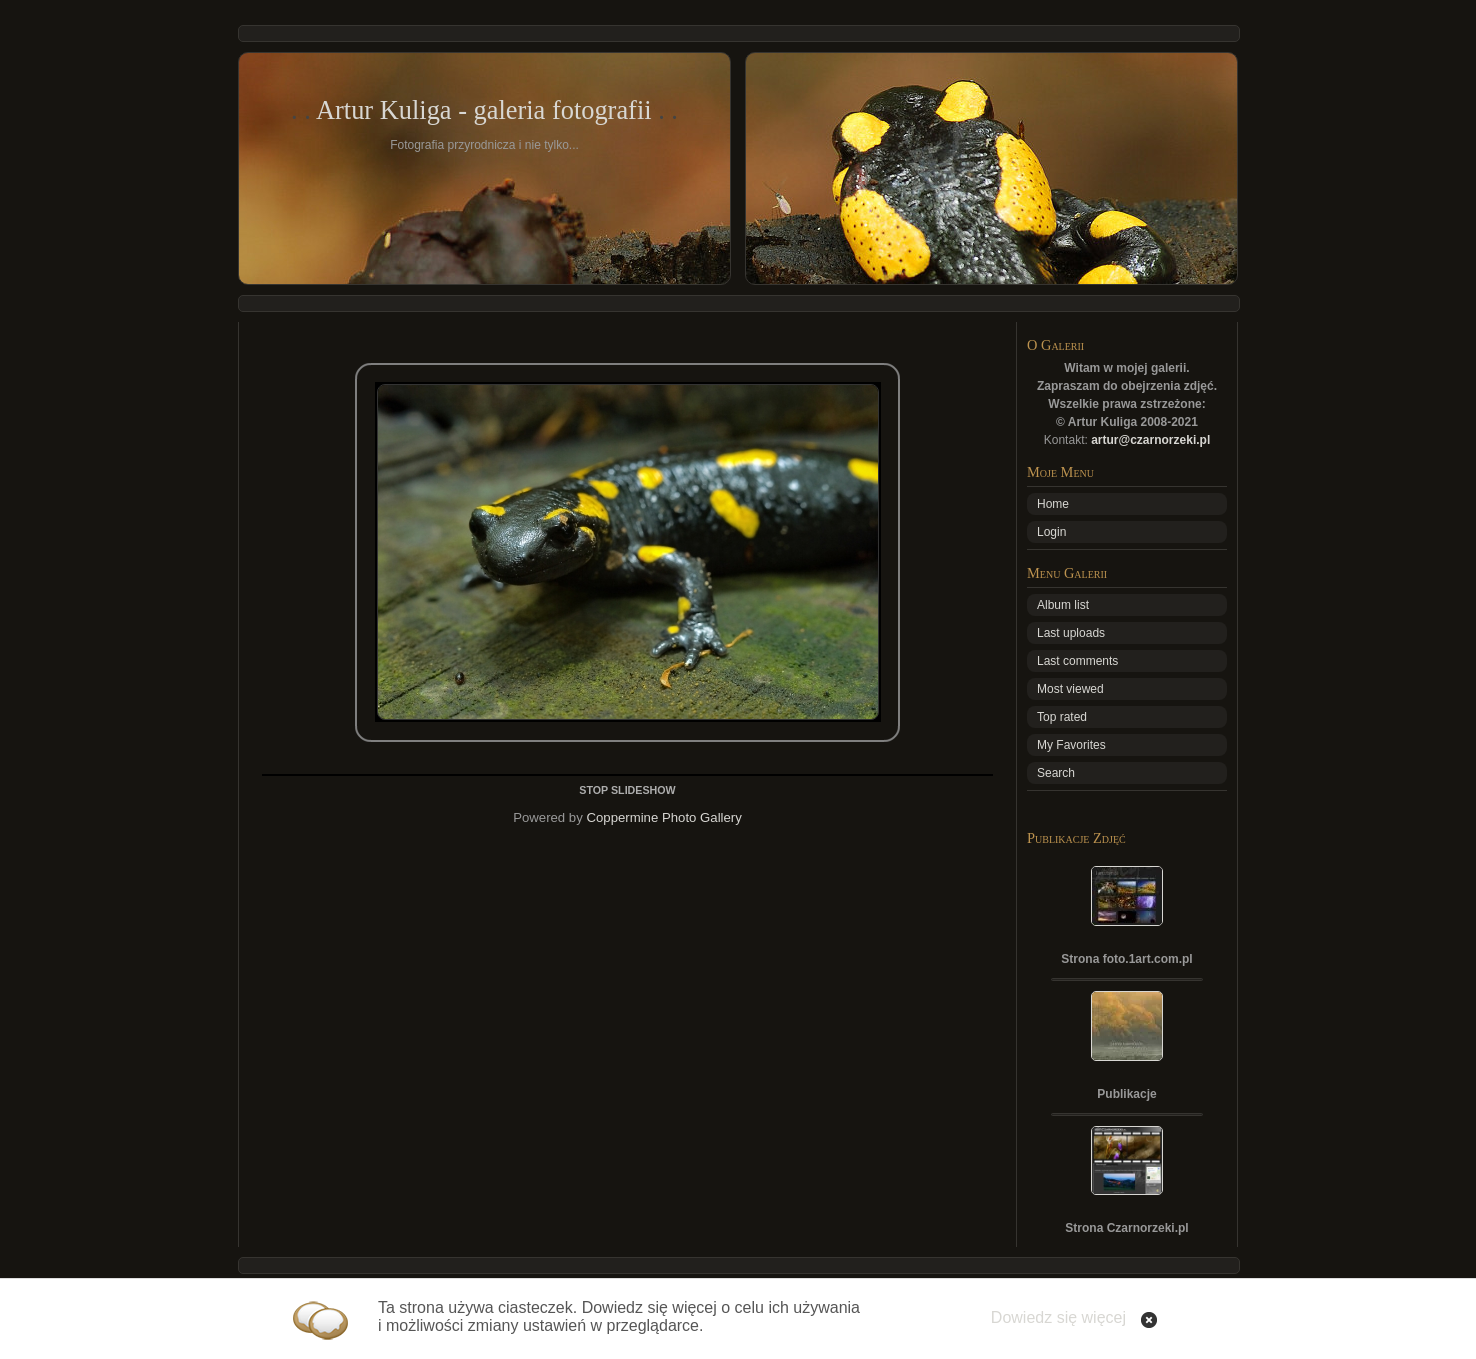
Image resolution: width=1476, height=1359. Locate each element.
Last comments (1077, 661)
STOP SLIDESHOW (627, 790)
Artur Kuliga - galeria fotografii (484, 110)
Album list (1063, 605)
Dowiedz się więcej (1058, 1317)
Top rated (1062, 717)
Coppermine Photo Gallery (663, 817)
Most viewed (1070, 689)
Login (1051, 532)
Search (1056, 773)
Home (1053, 504)
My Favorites (1071, 745)
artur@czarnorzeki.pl (1150, 440)
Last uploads (1071, 633)
